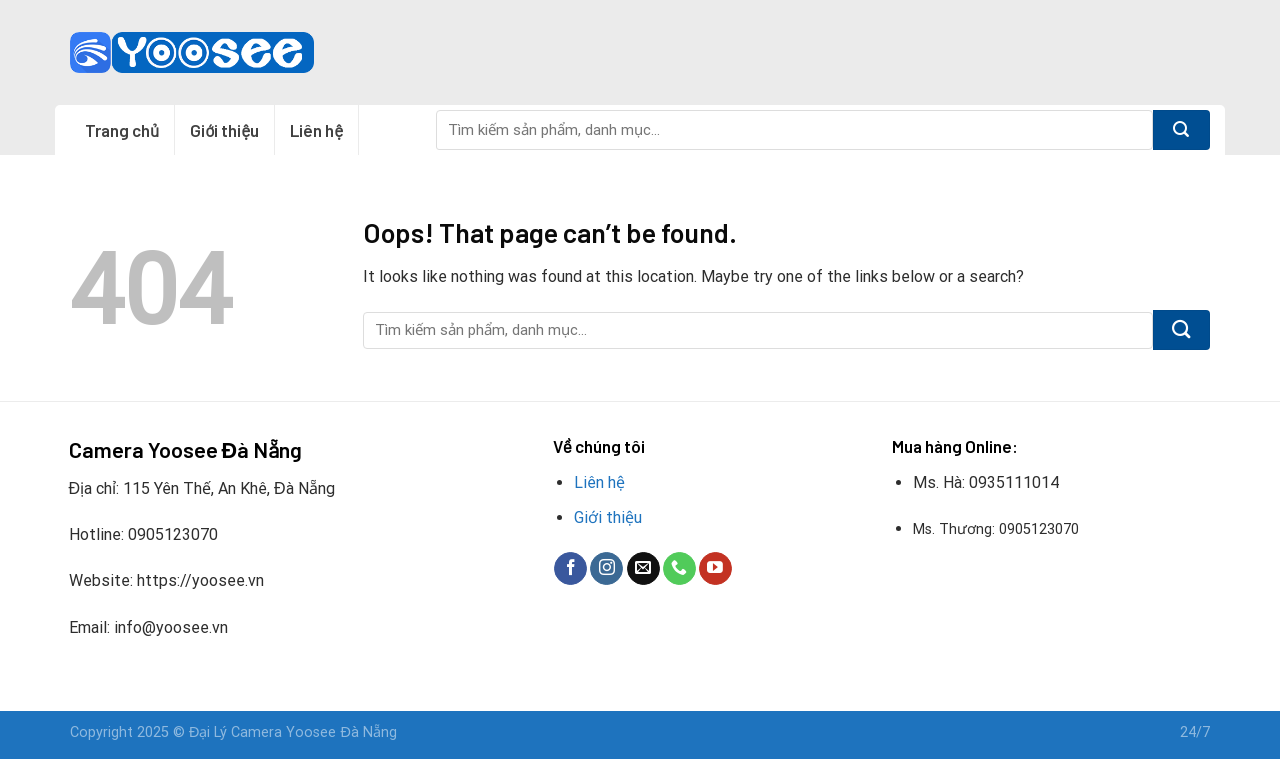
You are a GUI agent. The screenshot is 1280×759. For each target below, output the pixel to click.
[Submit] (1181, 130)
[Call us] (679, 569)
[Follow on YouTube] (715, 569)
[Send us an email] (643, 569)
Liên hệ (316, 130)
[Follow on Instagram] (606, 569)
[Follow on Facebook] (570, 569)
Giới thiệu (224, 130)
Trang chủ (122, 130)
